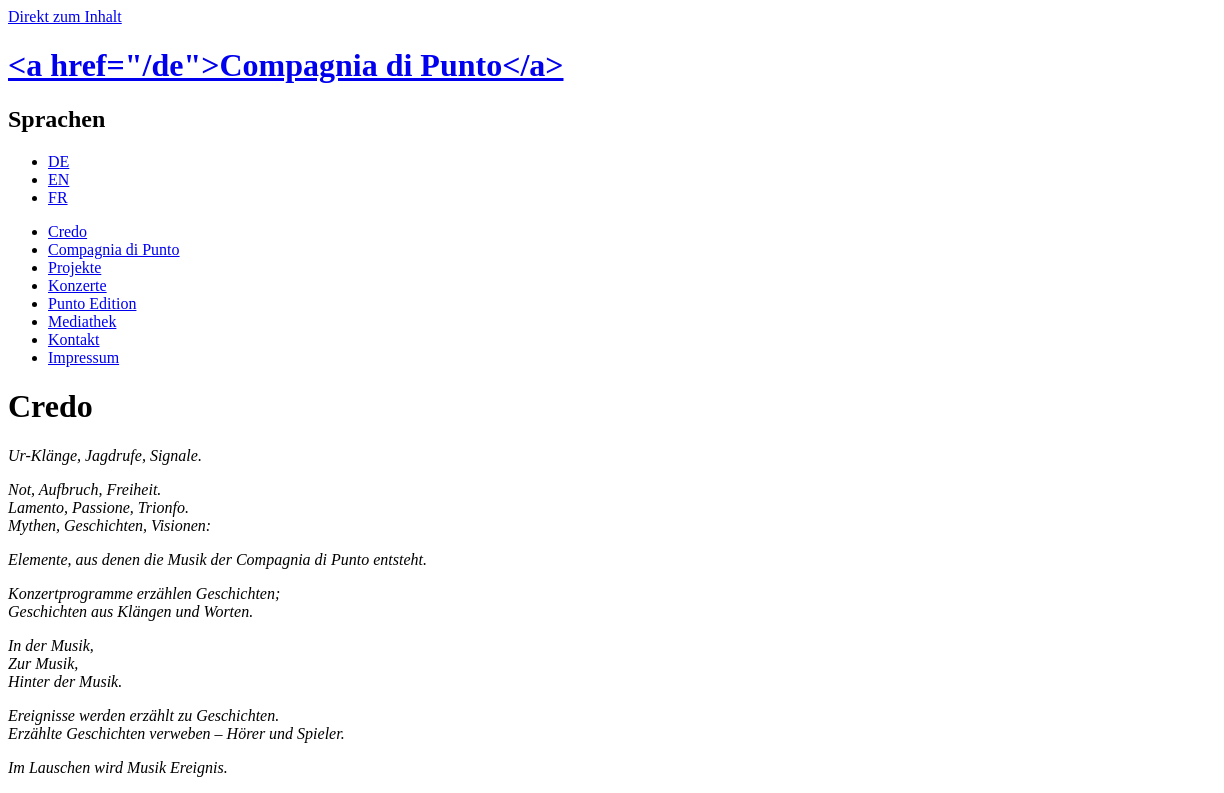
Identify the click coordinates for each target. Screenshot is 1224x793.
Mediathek (82, 321)
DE (58, 161)
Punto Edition (92, 303)
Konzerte (77, 285)
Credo (67, 231)
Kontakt (74, 339)
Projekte (74, 267)
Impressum (83, 357)
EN (58, 179)
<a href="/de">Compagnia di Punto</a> (286, 65)
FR (58, 197)
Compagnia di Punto (114, 249)
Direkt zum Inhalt (65, 16)
